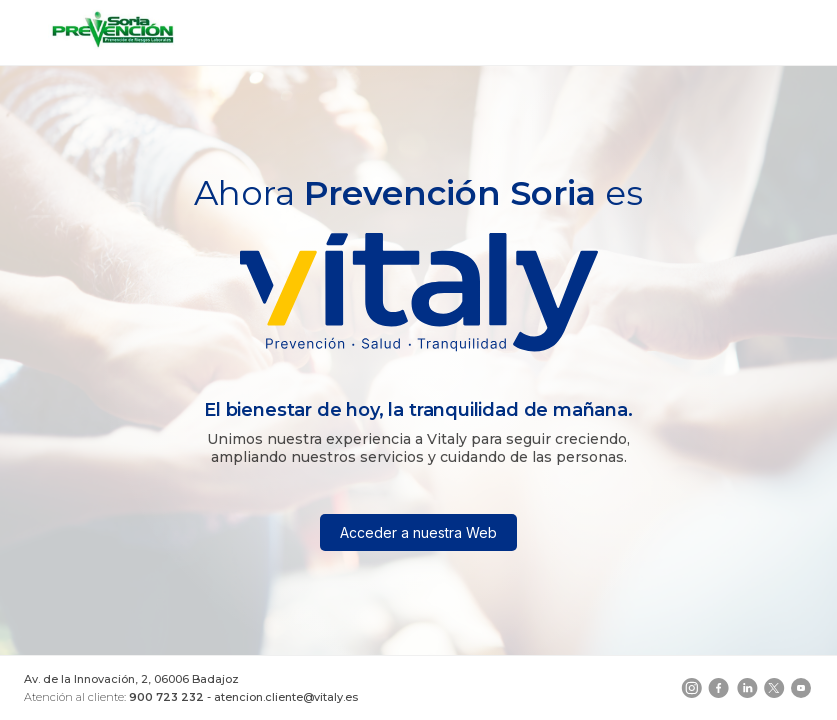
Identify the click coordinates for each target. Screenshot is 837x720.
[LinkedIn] (747, 688)
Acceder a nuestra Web (418, 532)
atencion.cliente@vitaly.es (286, 697)
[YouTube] (801, 688)
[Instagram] (692, 688)
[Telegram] (774, 688)
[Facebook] (719, 688)
